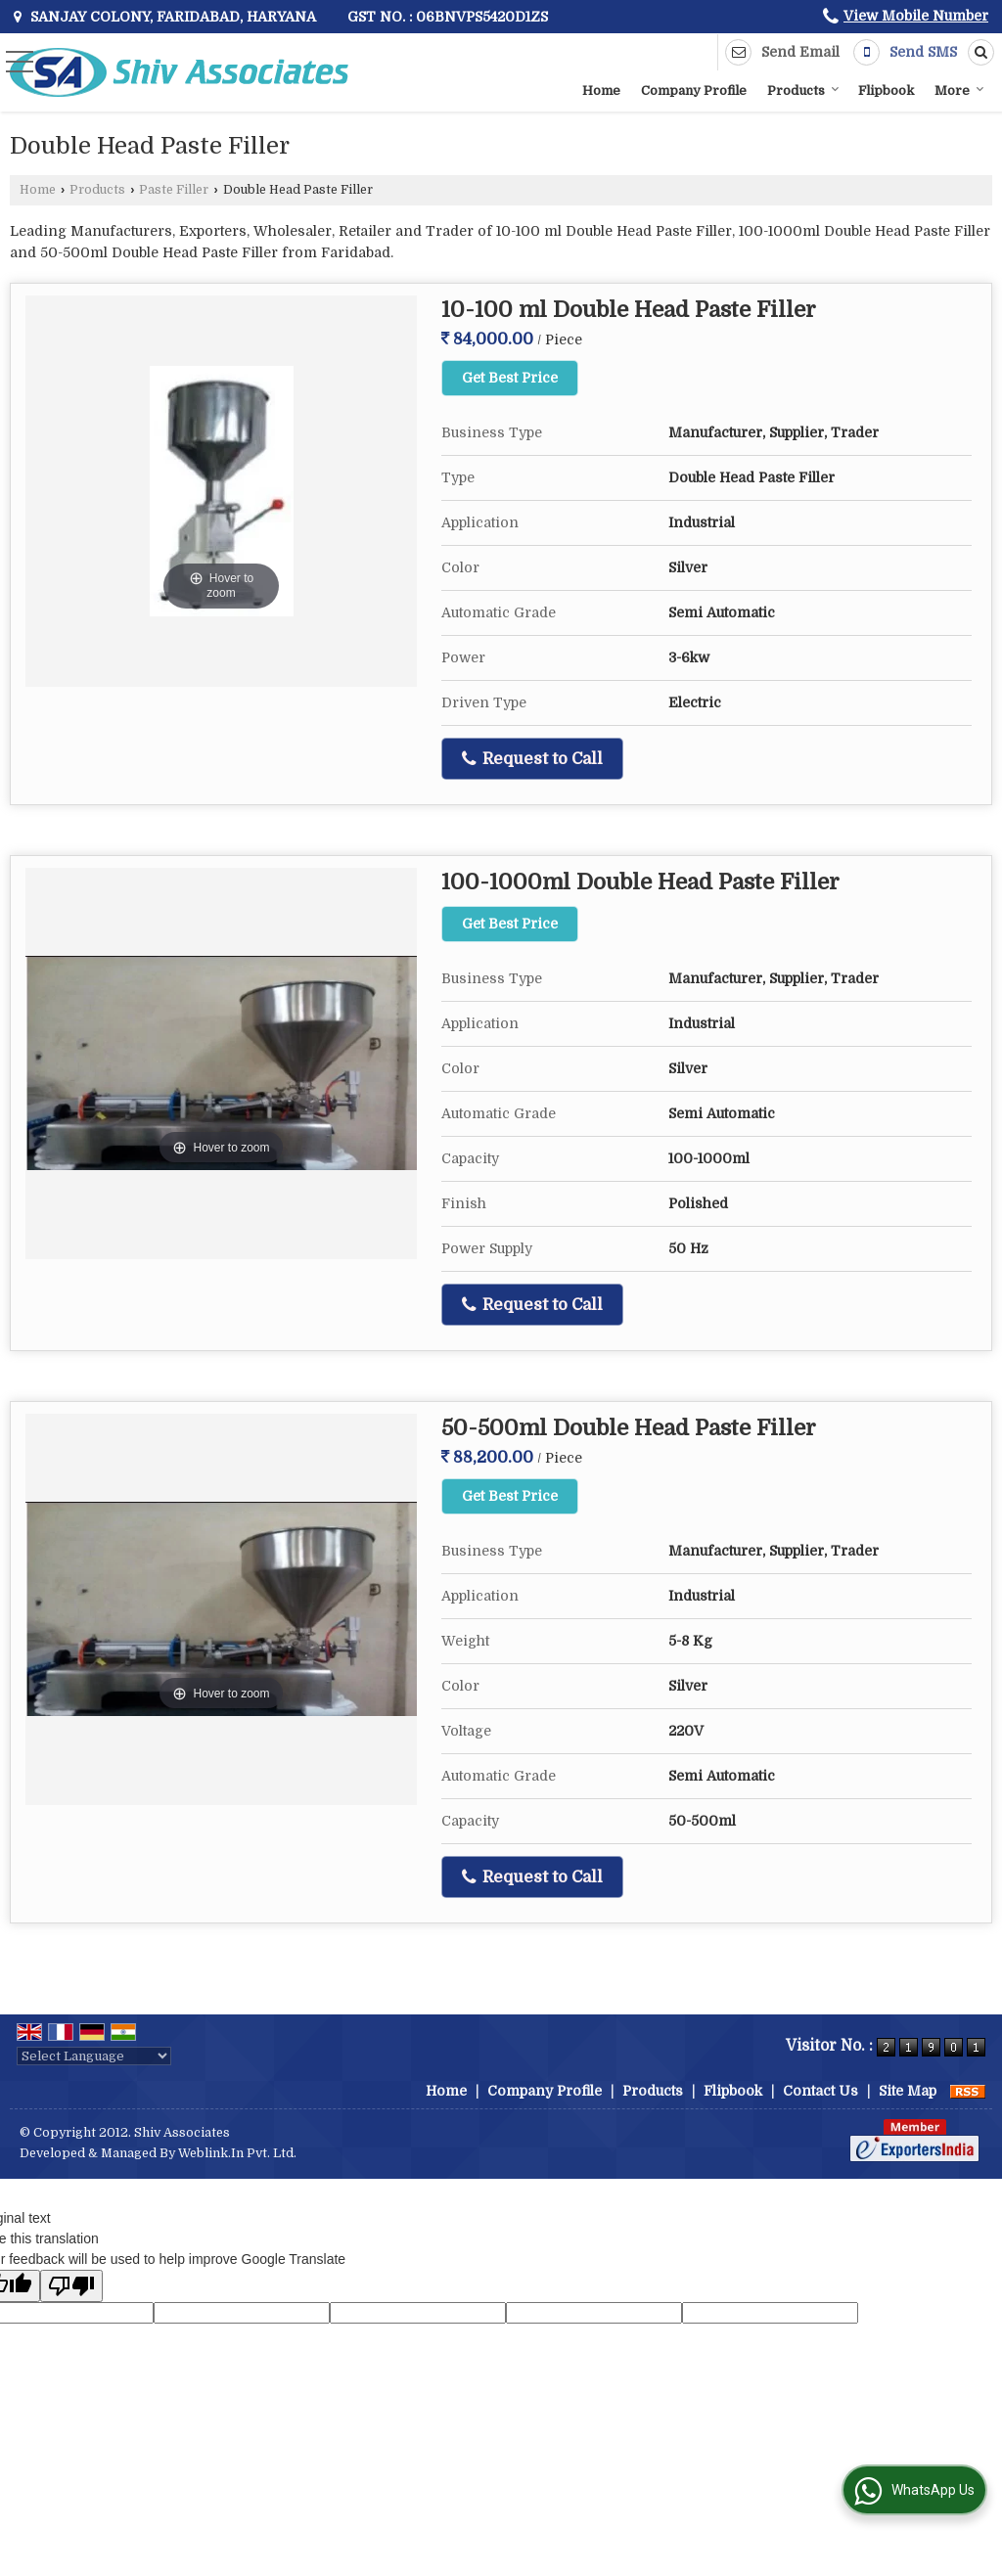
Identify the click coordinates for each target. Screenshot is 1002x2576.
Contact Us (820, 2091)
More (959, 90)
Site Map (907, 2091)
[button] (915, 15)
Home (601, 90)
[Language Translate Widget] (94, 2056)
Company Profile (694, 90)
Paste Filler (173, 190)
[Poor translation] (71, 2286)
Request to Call (532, 759)
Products (803, 90)
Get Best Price (510, 377)
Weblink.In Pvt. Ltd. (237, 2153)
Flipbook (886, 90)
